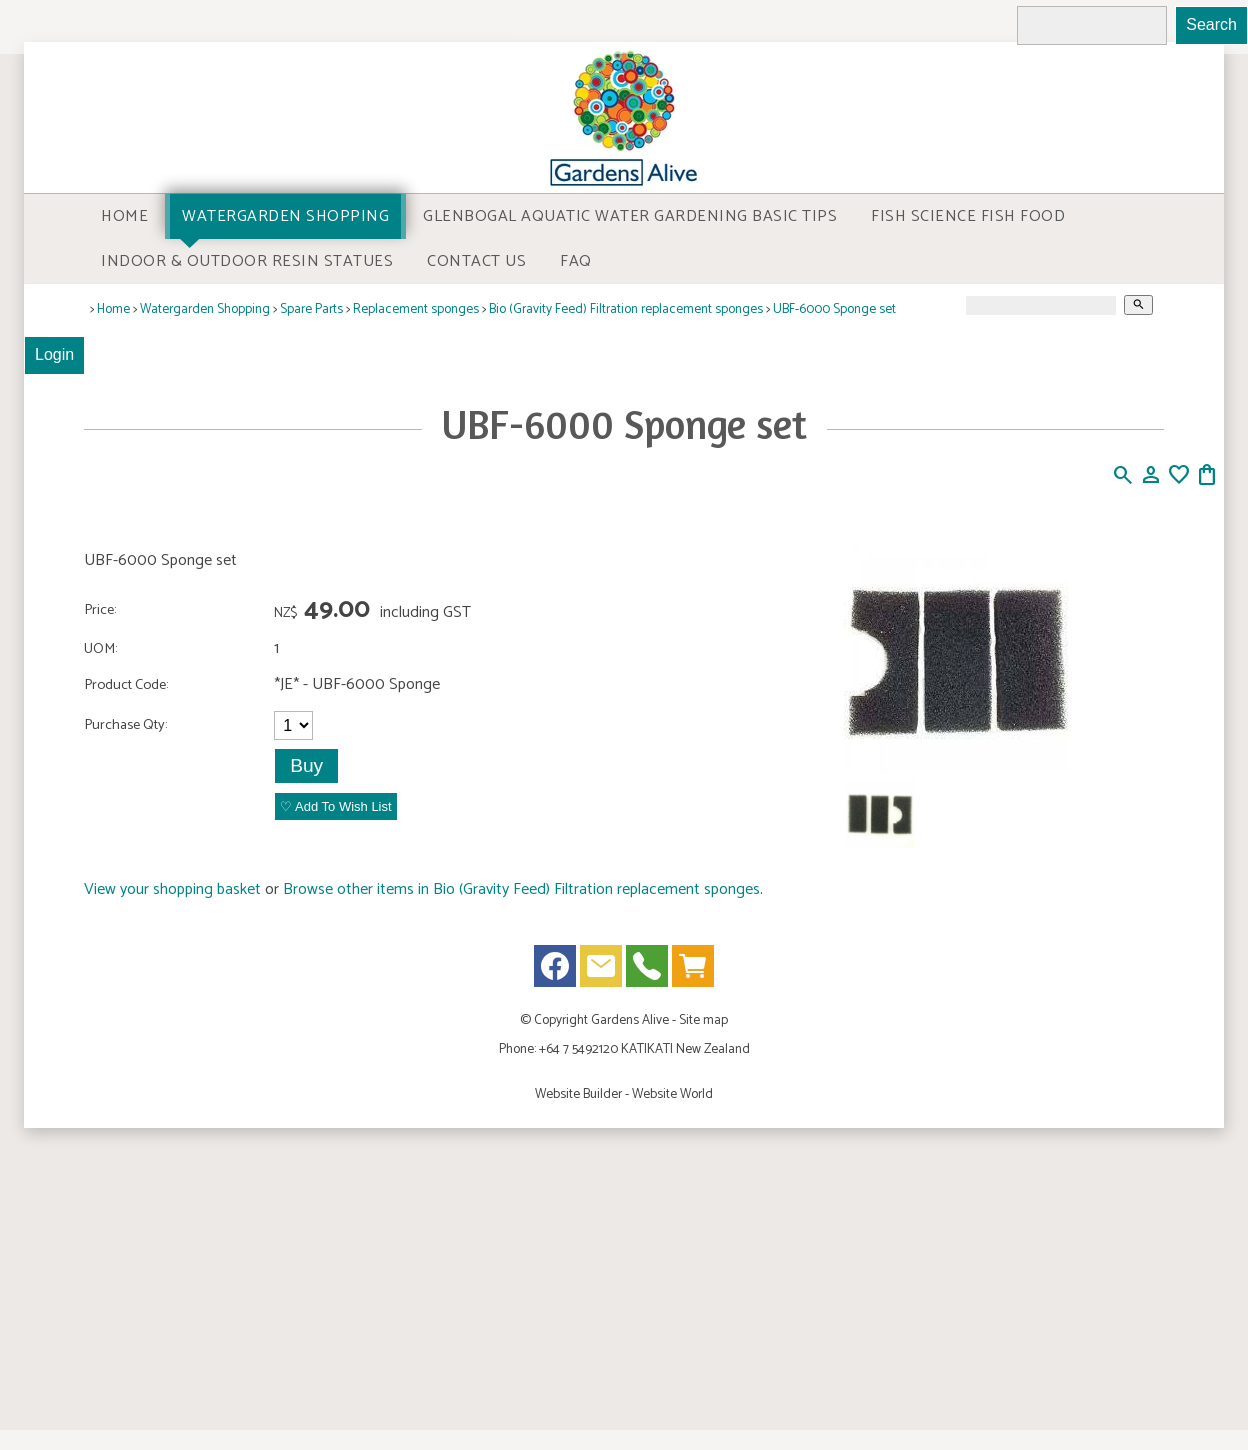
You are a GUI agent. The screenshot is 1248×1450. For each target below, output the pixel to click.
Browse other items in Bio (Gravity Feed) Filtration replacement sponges (521, 889)
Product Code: (126, 685)
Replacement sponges (416, 309)
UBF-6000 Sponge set (834, 309)
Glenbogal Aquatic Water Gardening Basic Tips (630, 216)
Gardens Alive (630, 1020)
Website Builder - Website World (624, 1094)
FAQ (576, 261)
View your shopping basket (172, 889)
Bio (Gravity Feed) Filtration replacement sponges (626, 309)
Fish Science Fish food (968, 216)
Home (124, 216)
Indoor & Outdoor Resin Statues (247, 261)
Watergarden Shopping (285, 216)
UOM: (100, 649)
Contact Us (476, 261)
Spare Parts (311, 309)
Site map (703, 1020)
